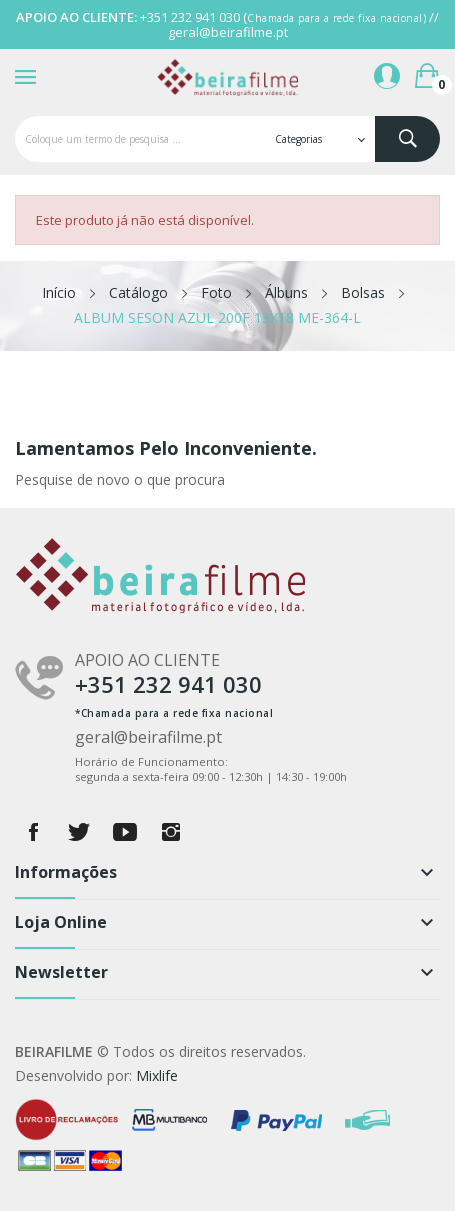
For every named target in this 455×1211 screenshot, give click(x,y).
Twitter (79, 832)
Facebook (33, 832)
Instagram (171, 832)
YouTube (125, 832)
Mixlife (157, 1075)
